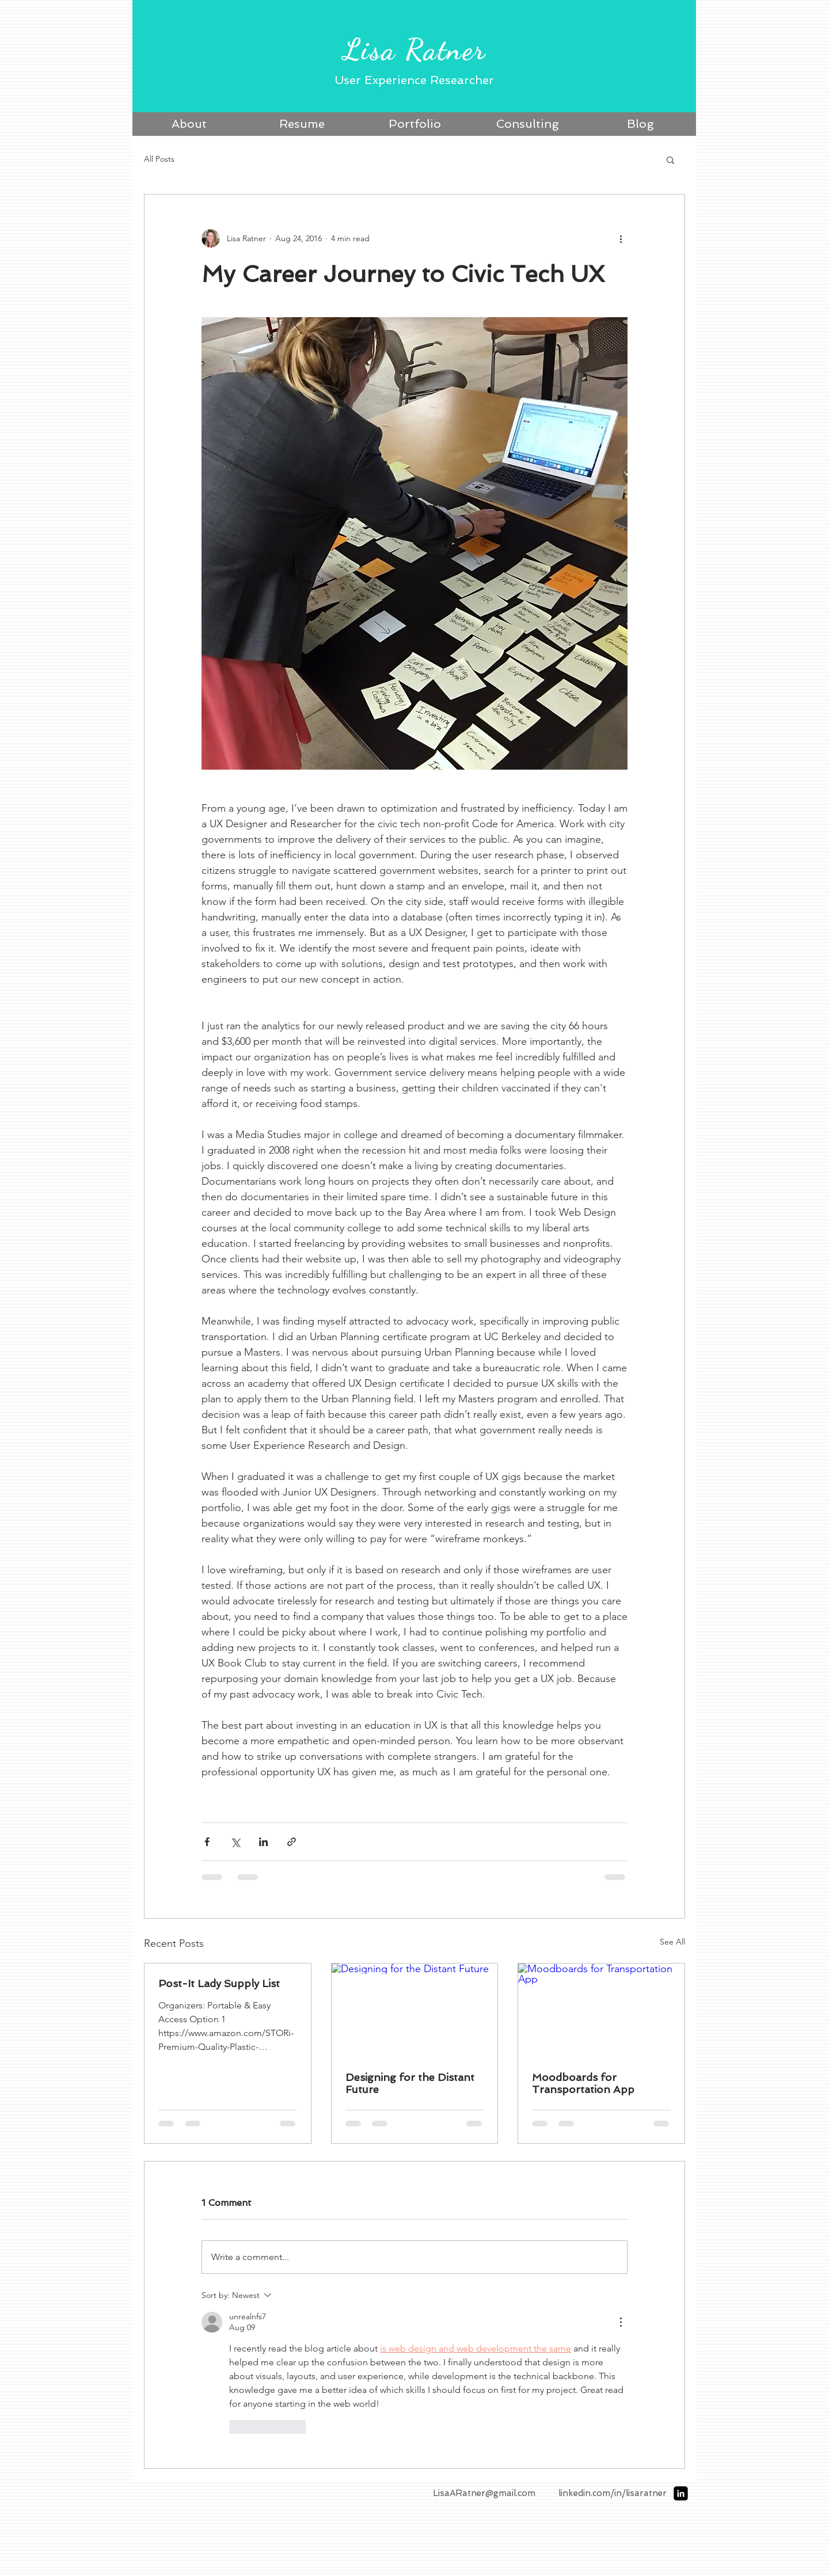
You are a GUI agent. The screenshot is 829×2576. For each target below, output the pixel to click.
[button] (670, 159)
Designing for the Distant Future (409, 2083)
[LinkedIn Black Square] (681, 2493)
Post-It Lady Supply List (219, 1983)
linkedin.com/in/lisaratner (612, 2493)
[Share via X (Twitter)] (235, 1841)
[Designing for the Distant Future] (415, 2010)
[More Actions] (621, 2322)
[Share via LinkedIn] (263, 1841)
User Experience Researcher (414, 80)
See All (672, 1941)
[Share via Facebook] (206, 1841)
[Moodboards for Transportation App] (601, 2010)
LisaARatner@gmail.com (484, 2493)
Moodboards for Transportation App (583, 2083)
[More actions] (621, 238)
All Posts (159, 159)
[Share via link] (291, 1841)
